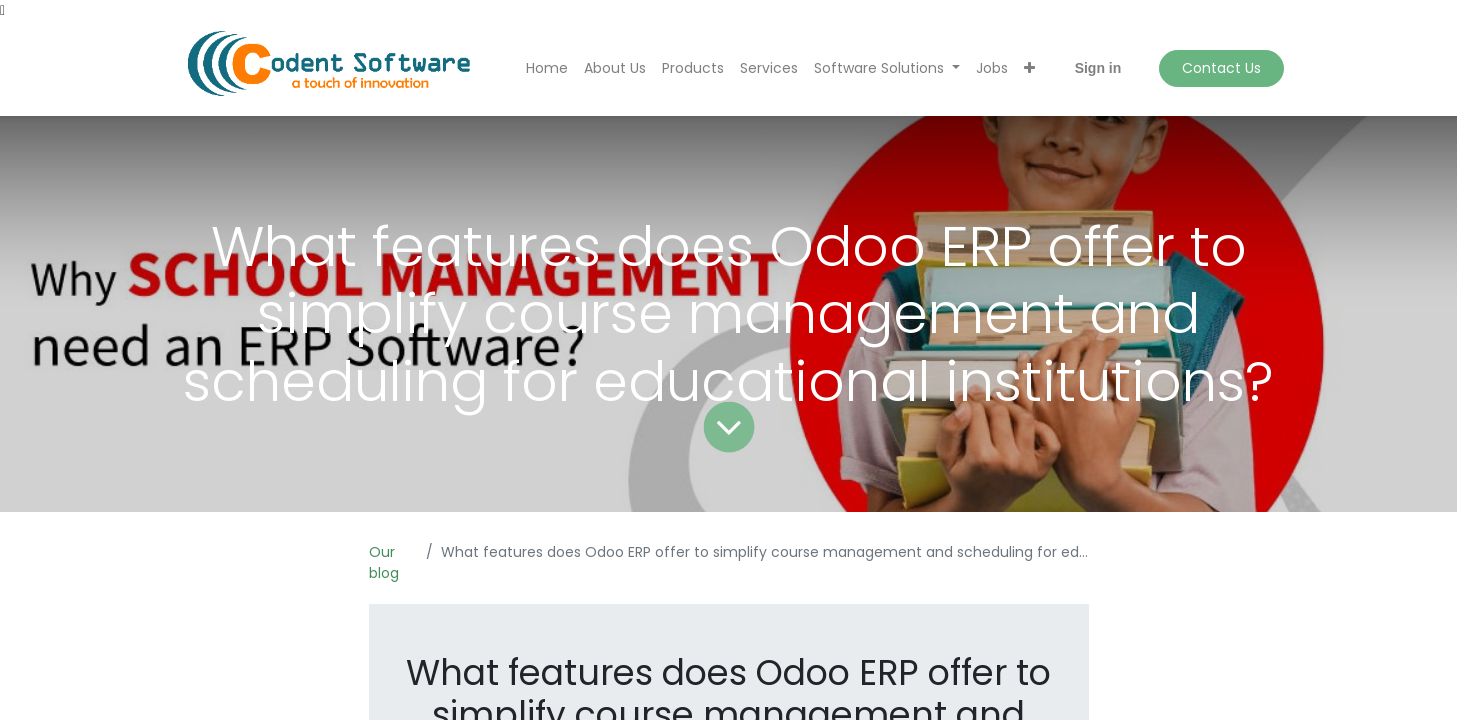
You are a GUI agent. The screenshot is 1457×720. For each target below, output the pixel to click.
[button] (1029, 68)
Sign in (1098, 68)
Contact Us (1221, 68)
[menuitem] (547, 68)
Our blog (384, 562)
